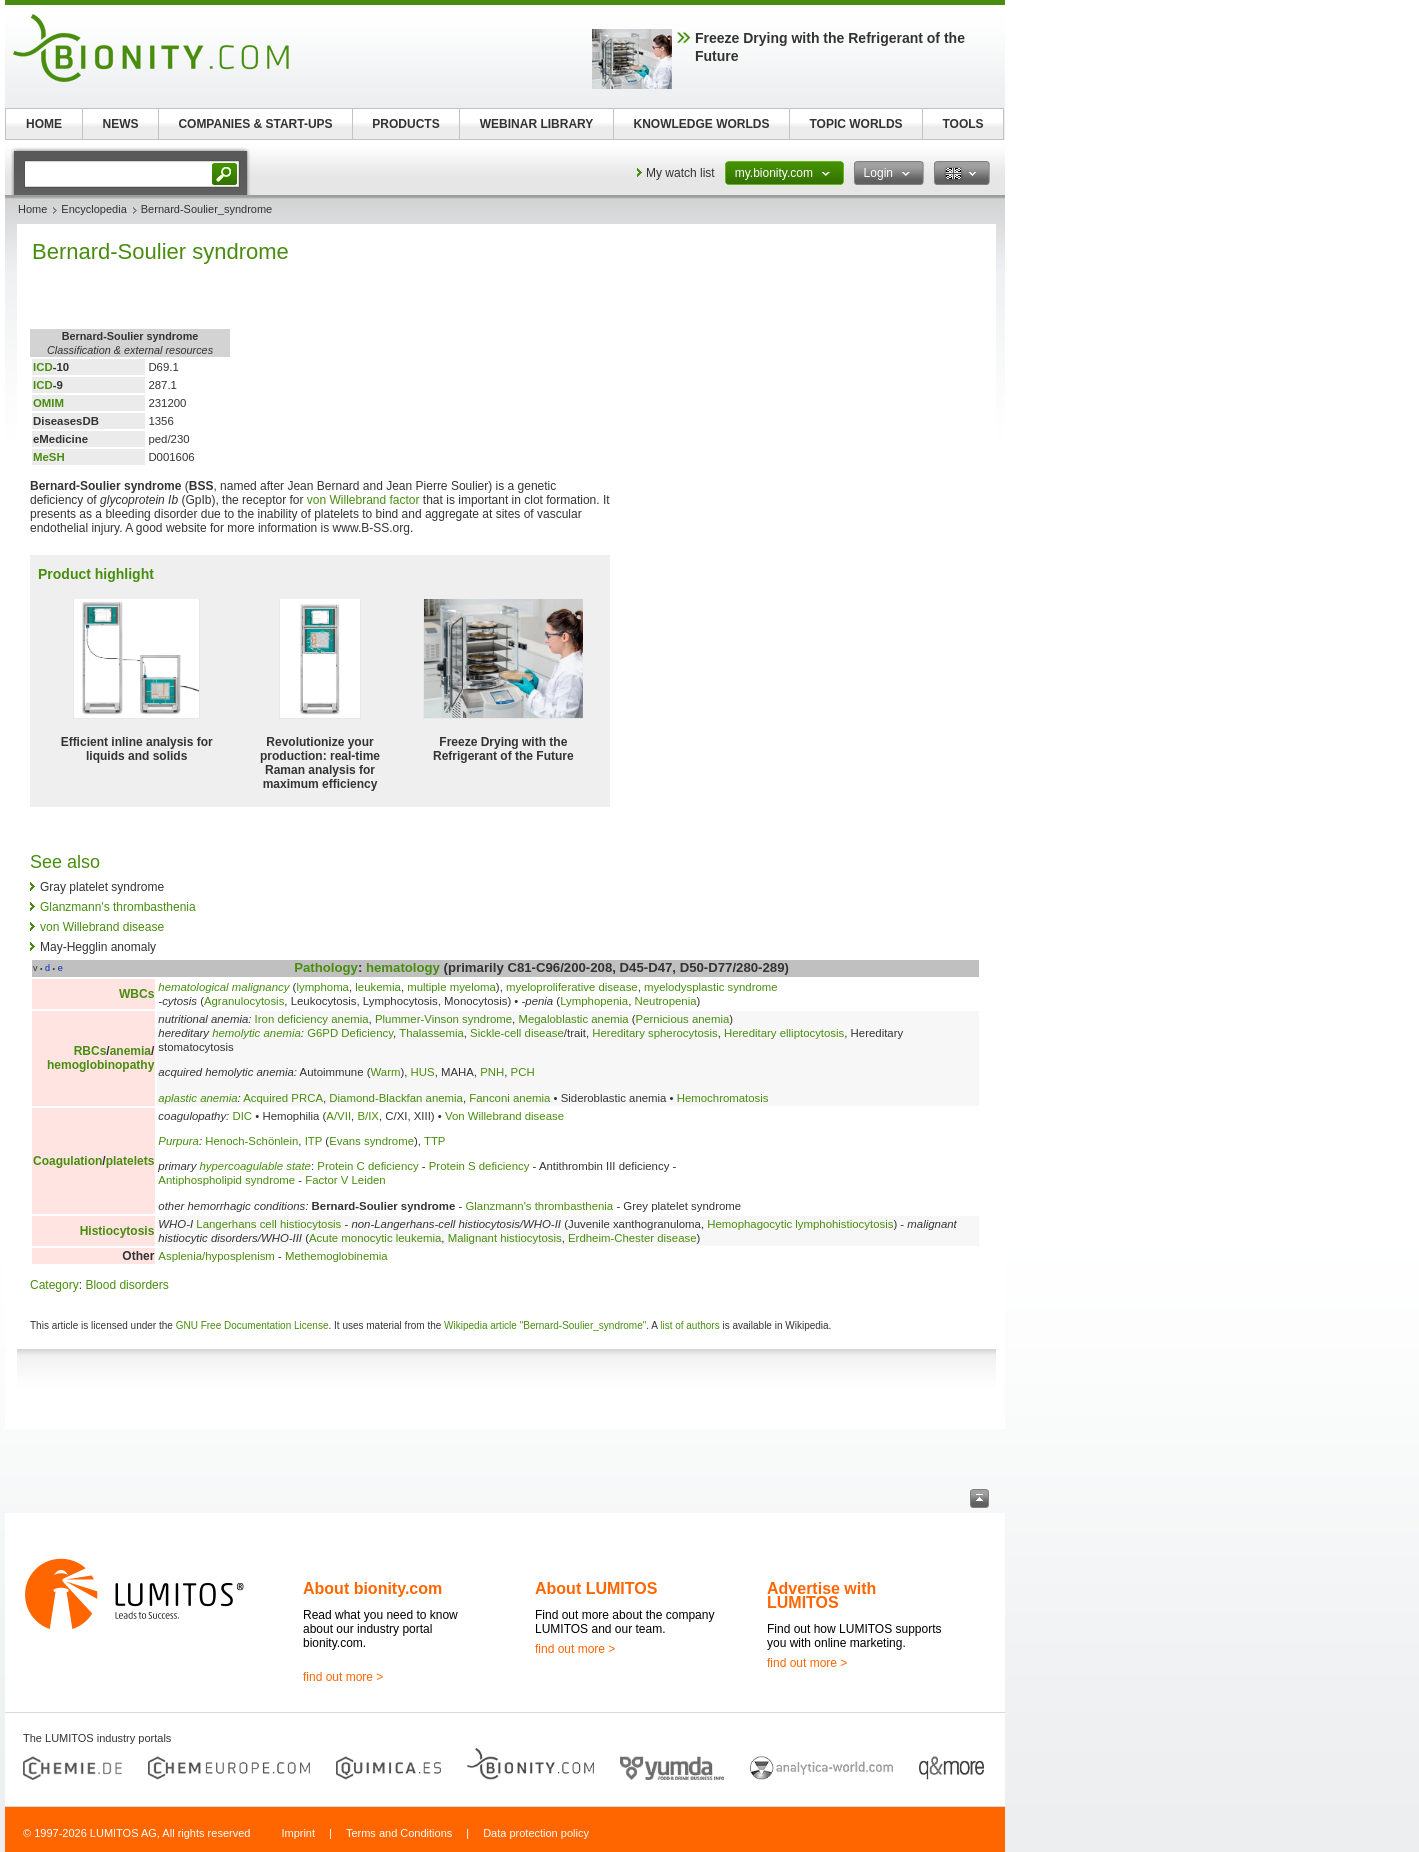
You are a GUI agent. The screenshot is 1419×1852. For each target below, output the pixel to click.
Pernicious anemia (683, 1019)
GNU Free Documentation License (252, 1325)
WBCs (136, 994)
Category (54, 1285)
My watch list (680, 173)
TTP (435, 1141)
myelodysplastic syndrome (711, 987)
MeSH (49, 457)
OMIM (48, 403)
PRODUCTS (405, 124)
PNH (492, 1072)
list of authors (689, 1325)
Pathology (326, 967)
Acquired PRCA (283, 1098)
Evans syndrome (371, 1141)
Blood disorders (126, 1285)
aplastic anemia (197, 1098)
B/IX (368, 1116)
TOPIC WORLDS (855, 124)
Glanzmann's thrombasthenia (118, 907)
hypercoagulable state (255, 1166)
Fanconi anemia (509, 1098)
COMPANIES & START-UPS (255, 124)
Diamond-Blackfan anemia (396, 1098)
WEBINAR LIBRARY (537, 124)
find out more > (343, 1677)
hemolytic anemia (256, 1033)
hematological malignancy (223, 987)
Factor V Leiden (345, 1180)
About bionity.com (372, 1588)
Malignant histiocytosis (505, 1238)
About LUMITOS (596, 1588)
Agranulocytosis (244, 1001)
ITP (314, 1141)
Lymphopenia (594, 1001)
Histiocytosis (117, 1231)
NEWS (121, 124)
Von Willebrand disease (504, 1116)
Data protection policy (536, 1833)
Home (32, 209)
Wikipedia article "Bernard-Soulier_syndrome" (545, 1325)
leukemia (378, 987)
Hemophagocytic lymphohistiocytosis (800, 1224)
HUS (423, 1072)
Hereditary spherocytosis (654, 1033)
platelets (130, 1161)
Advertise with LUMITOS (821, 1595)
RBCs (90, 1051)
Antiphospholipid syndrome (226, 1180)
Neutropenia (666, 1001)
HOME (44, 124)
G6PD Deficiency (350, 1033)
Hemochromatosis (723, 1098)
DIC (242, 1116)
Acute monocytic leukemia (375, 1238)
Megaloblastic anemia (573, 1019)
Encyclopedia (93, 209)
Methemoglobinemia (336, 1256)
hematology (403, 967)
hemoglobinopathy (100, 1065)
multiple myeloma (451, 987)
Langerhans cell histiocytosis (268, 1224)
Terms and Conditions (399, 1833)
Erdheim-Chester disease (632, 1238)
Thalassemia (431, 1033)
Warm (385, 1072)
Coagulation (67, 1161)
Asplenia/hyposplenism (216, 1256)
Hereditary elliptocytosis (784, 1033)
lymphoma (322, 987)
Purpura (178, 1141)
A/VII (338, 1116)
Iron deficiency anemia (312, 1019)
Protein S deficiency (479, 1166)
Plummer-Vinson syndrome (443, 1019)
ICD (43, 367)
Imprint (298, 1833)
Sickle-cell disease (517, 1033)
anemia (130, 1051)
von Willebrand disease (102, 927)
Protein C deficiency (367, 1166)
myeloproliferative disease (572, 987)
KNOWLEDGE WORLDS (702, 124)
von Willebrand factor (363, 500)
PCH (523, 1072)
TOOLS (962, 124)
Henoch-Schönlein (251, 1141)
